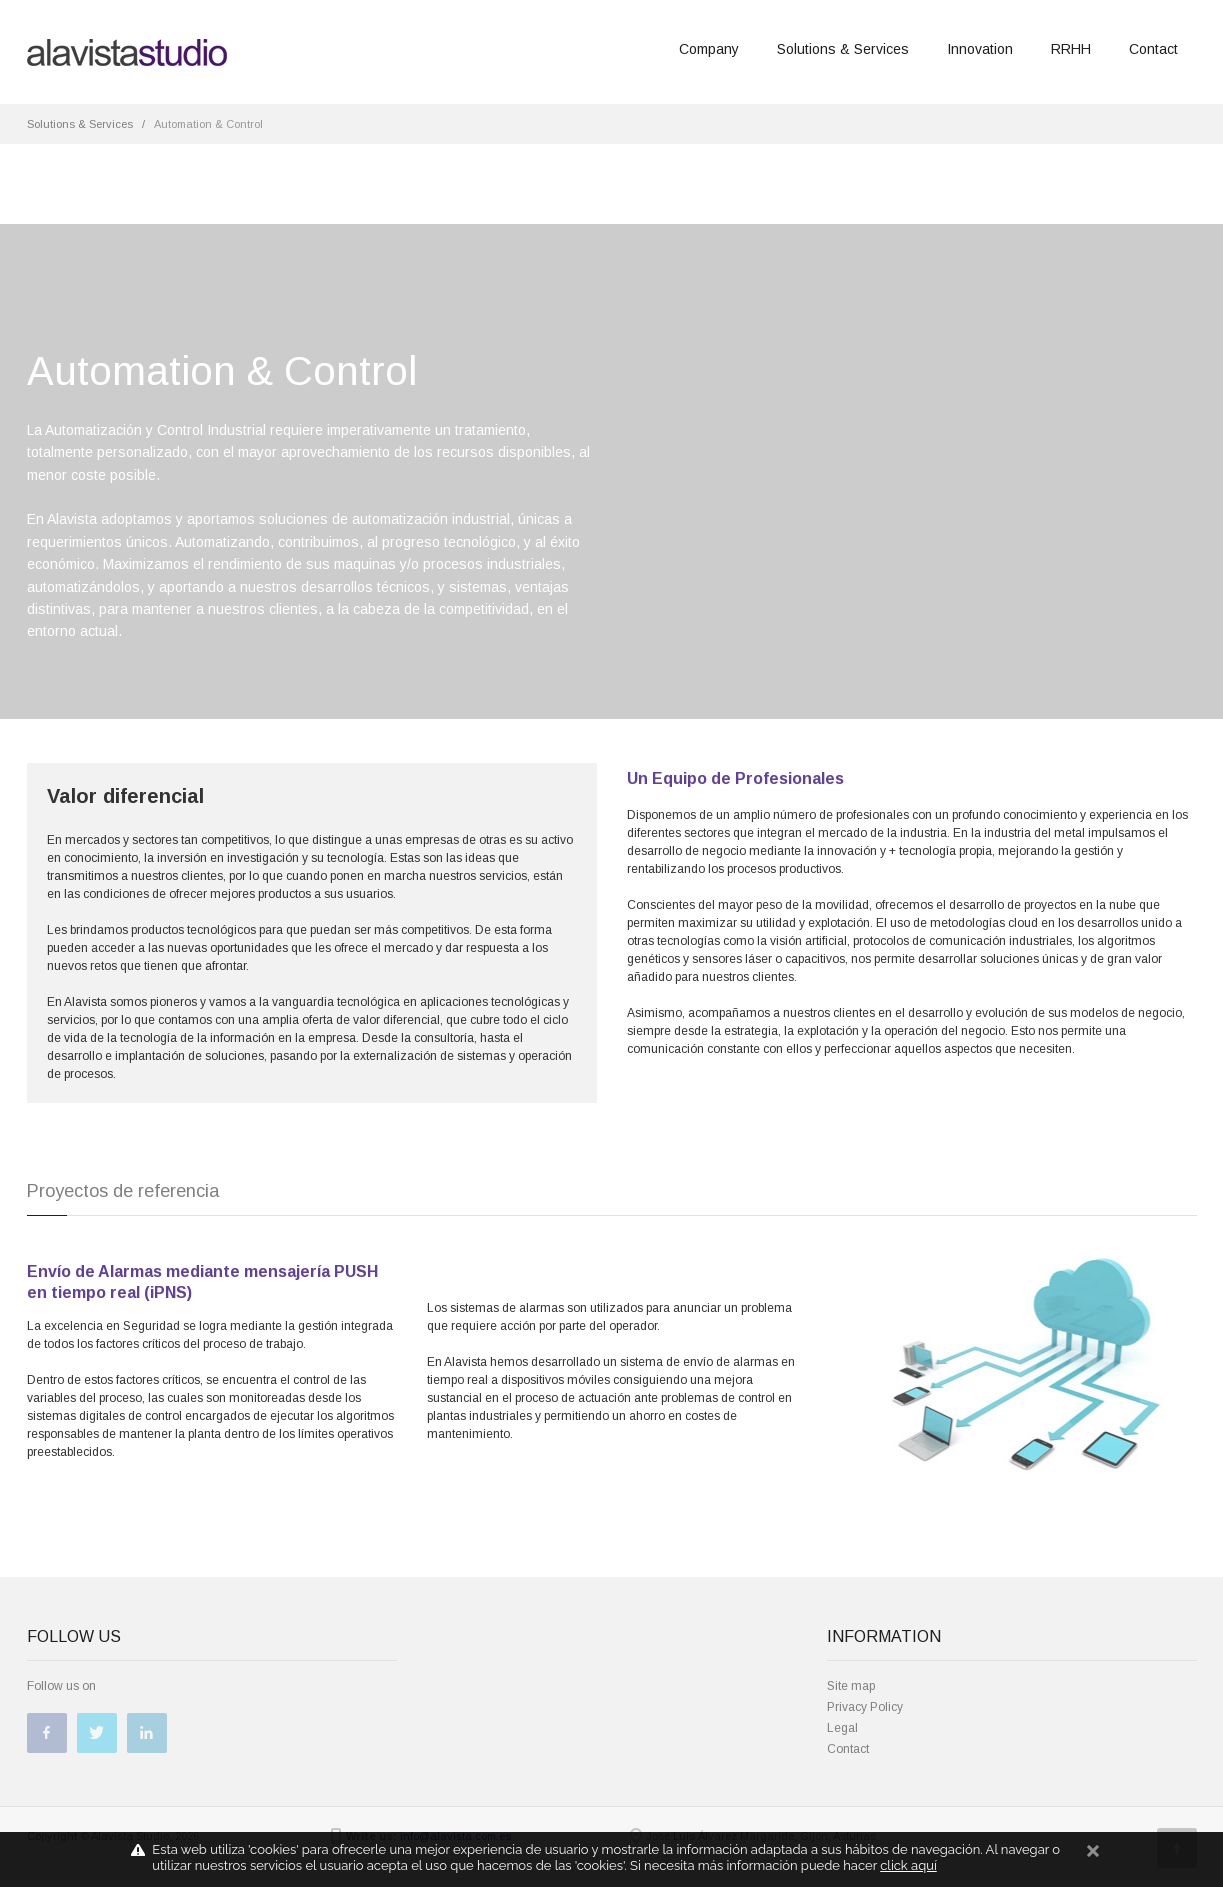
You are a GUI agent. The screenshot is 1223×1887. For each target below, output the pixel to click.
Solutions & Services (843, 49)
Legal (842, 1728)
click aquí (908, 1865)
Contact (1153, 49)
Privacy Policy (865, 1707)
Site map (851, 1686)
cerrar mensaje (1093, 1859)
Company (709, 49)
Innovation (980, 49)
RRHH (1071, 49)
